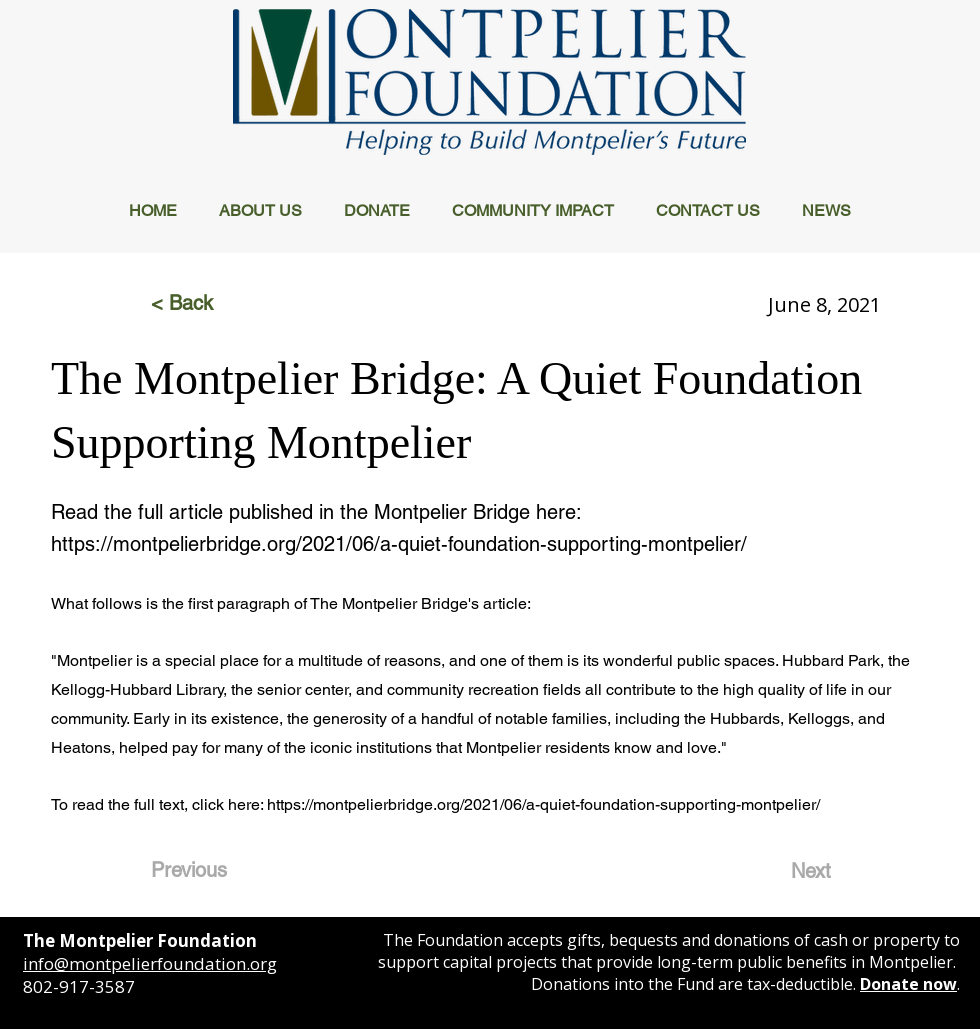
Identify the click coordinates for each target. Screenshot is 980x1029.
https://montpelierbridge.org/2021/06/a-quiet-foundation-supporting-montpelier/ (399, 544)
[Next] (781, 871)
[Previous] (217, 870)
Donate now (908, 984)
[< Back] (217, 303)
